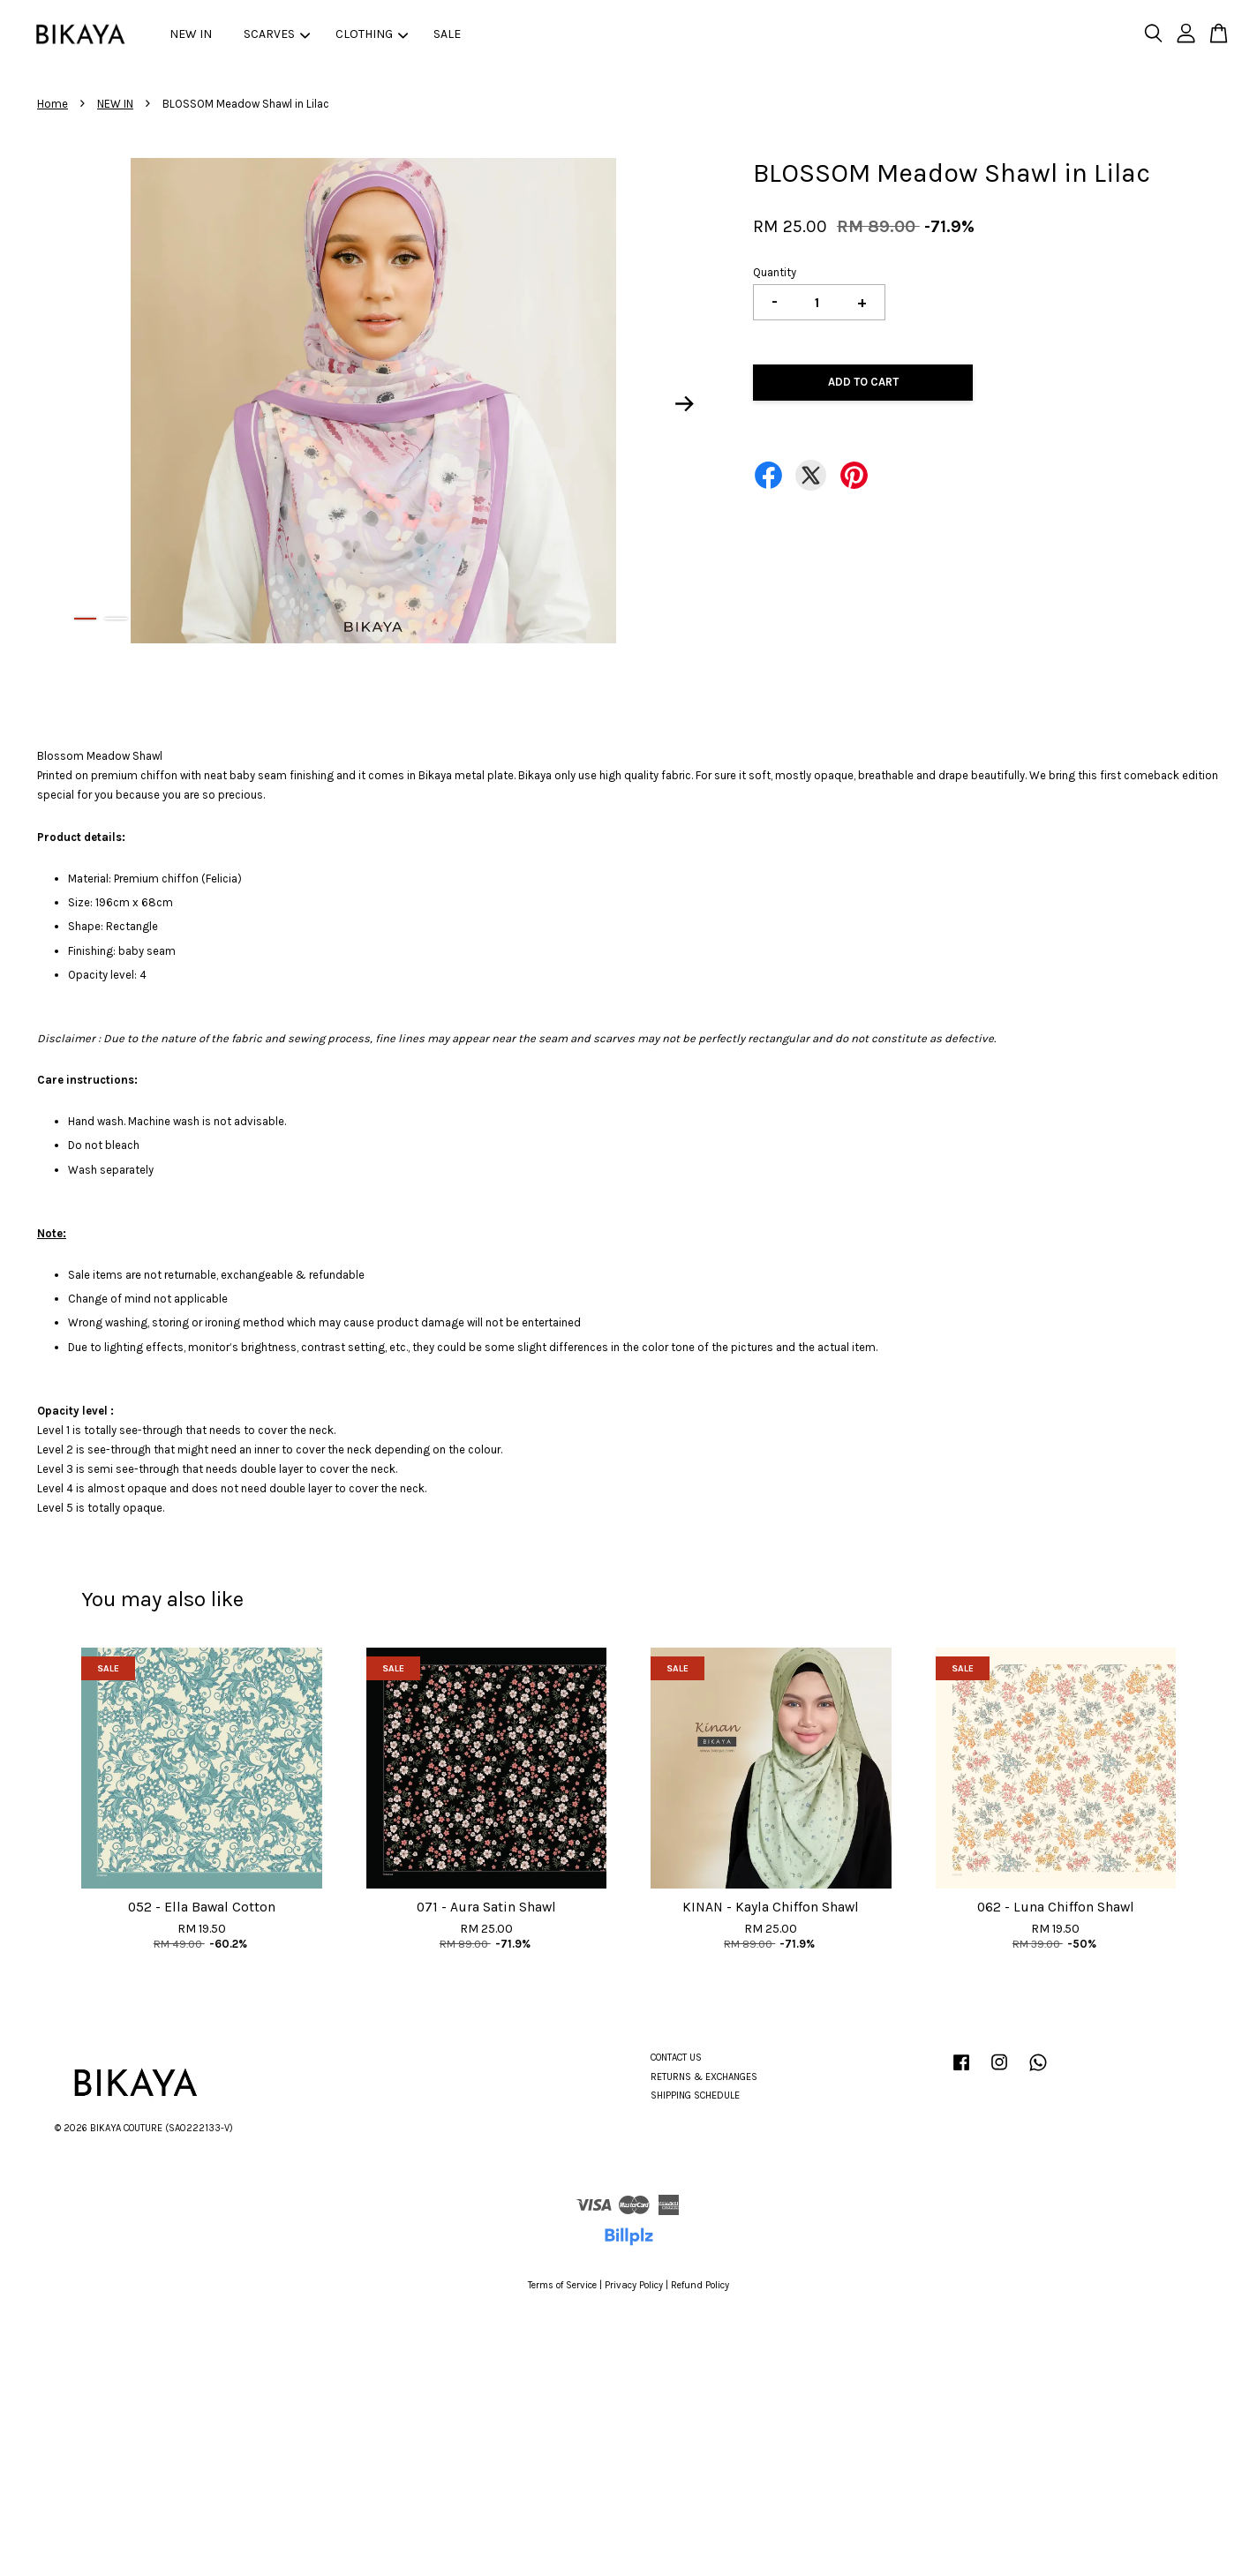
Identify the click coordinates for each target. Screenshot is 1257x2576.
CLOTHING (371, 33)
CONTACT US (676, 2057)
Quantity (774, 272)
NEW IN (190, 33)
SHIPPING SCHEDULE (695, 2095)
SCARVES (277, 33)
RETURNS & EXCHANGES (704, 2077)
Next (685, 404)
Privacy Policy (634, 2285)
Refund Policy (700, 2285)
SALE (447, 33)
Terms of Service (562, 2285)
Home (52, 103)
